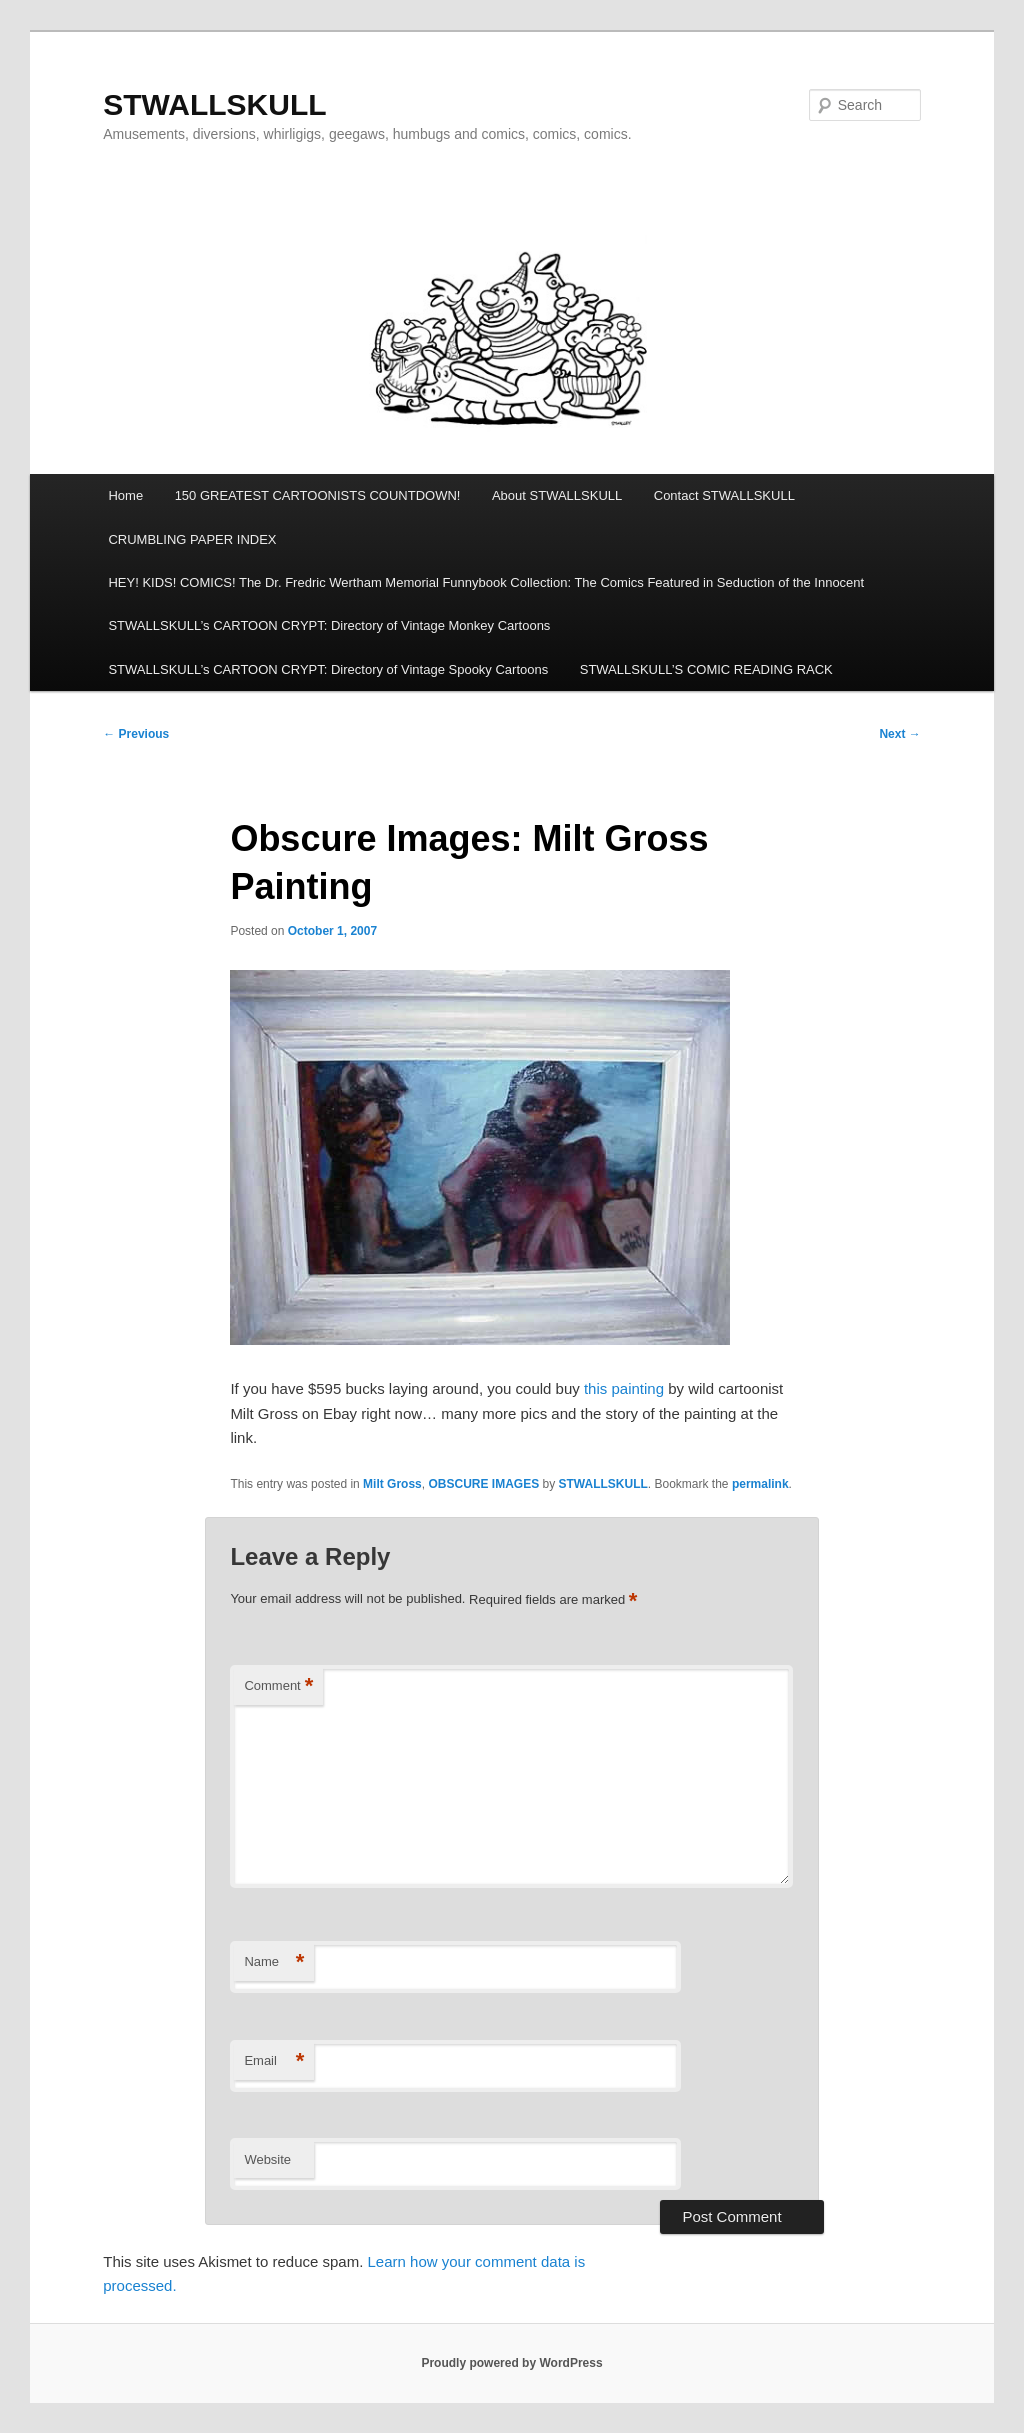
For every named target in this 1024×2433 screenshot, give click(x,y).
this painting (624, 1388)
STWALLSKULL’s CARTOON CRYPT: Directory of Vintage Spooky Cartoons (328, 669)
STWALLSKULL (214, 104)
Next (899, 734)
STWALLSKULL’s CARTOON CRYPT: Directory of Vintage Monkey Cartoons (329, 625)
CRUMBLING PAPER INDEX (192, 539)
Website (267, 2159)
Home (125, 495)
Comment (278, 1686)
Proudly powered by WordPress (511, 2363)
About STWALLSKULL (557, 495)
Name (274, 1962)
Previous (136, 734)
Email (274, 2061)
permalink (760, 1484)
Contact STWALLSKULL (724, 495)
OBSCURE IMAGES (483, 1484)
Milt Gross (392, 1484)
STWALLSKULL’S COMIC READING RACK (706, 669)
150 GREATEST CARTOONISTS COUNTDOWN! (318, 495)
